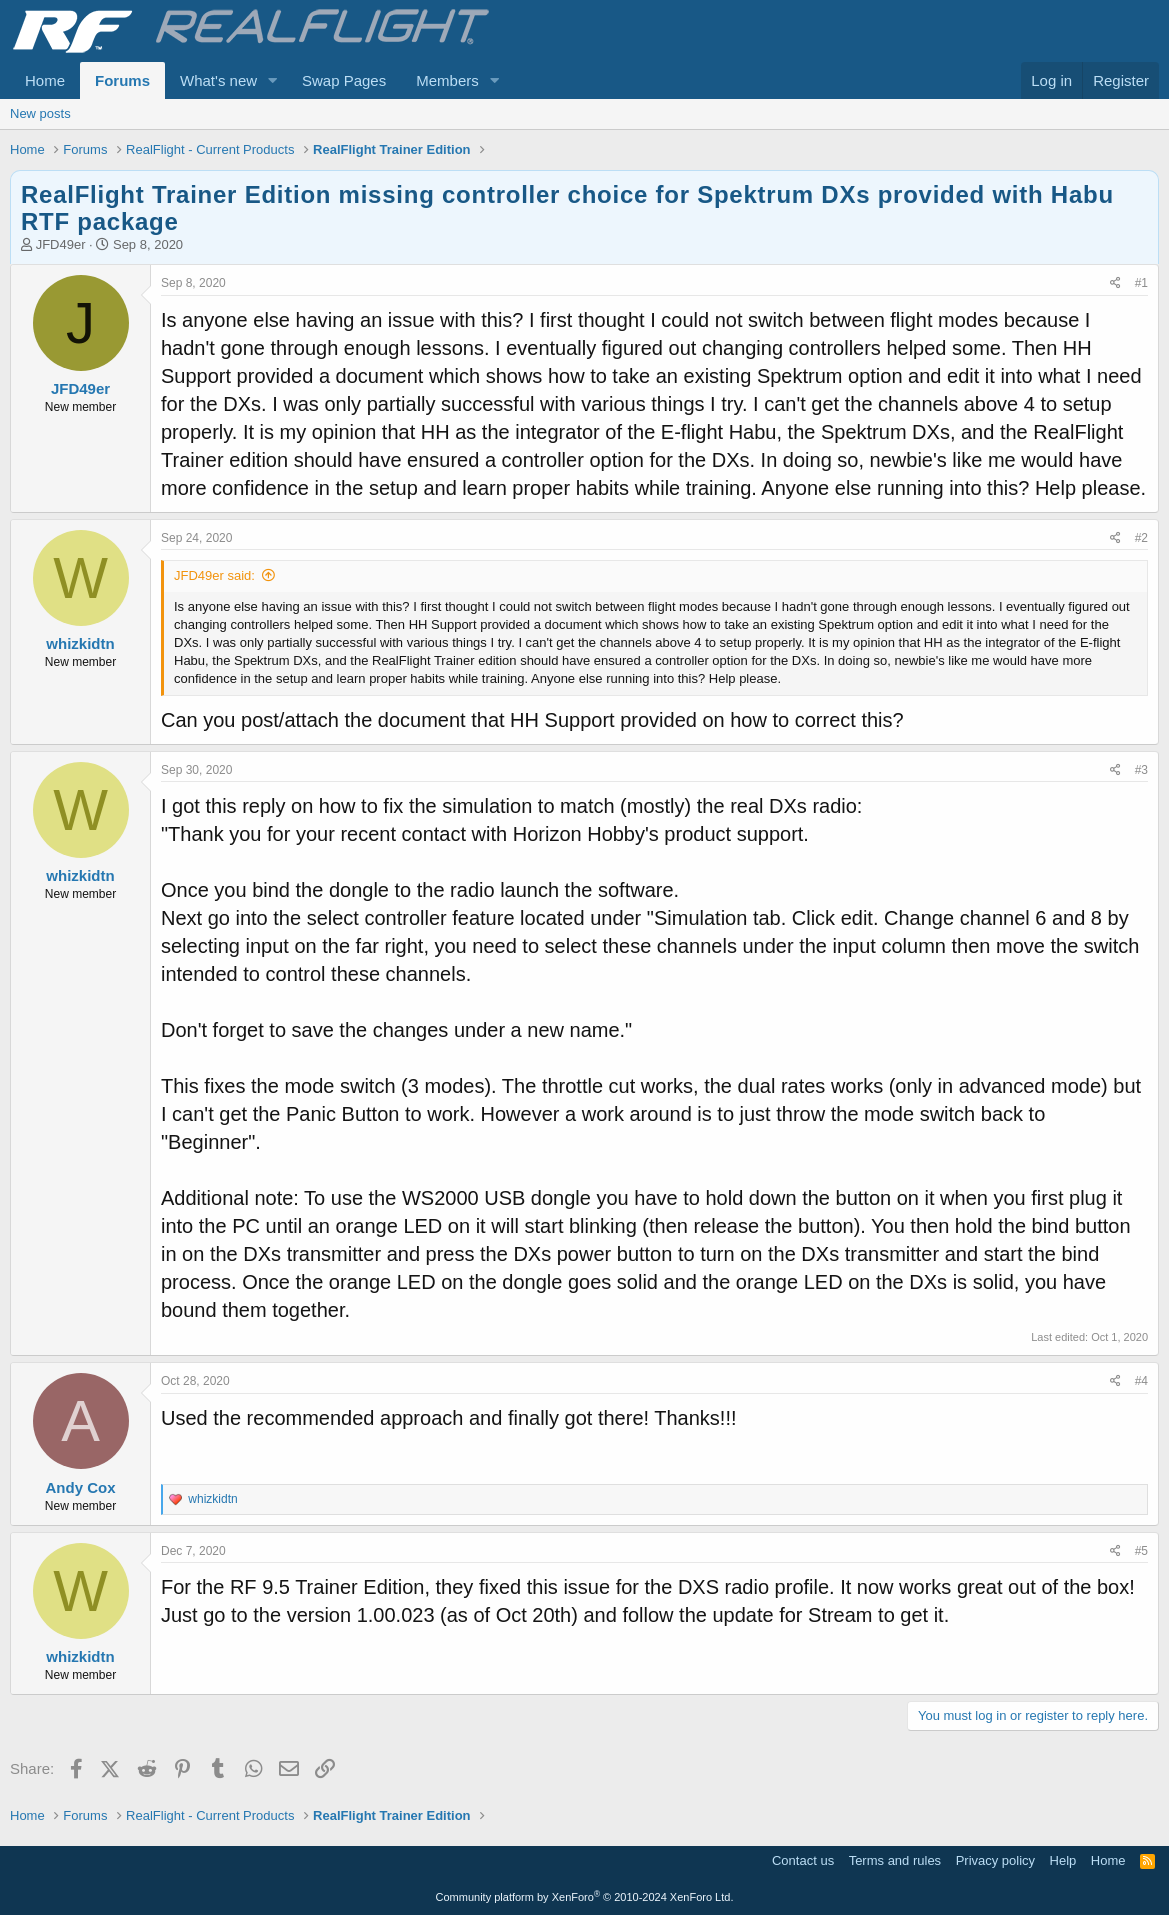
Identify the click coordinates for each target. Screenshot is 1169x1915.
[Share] (1115, 283)
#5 (1141, 1551)
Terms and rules (895, 1860)
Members (447, 80)
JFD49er (61, 244)
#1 (1141, 283)
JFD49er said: (214, 575)
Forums (122, 80)
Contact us (803, 1860)
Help (1063, 1860)
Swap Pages (344, 80)
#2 (1141, 538)
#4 (1141, 1381)
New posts (40, 113)
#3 (1141, 770)
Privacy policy (995, 1860)
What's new (218, 80)
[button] (273, 80)
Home (45, 80)
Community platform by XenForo (585, 1897)
